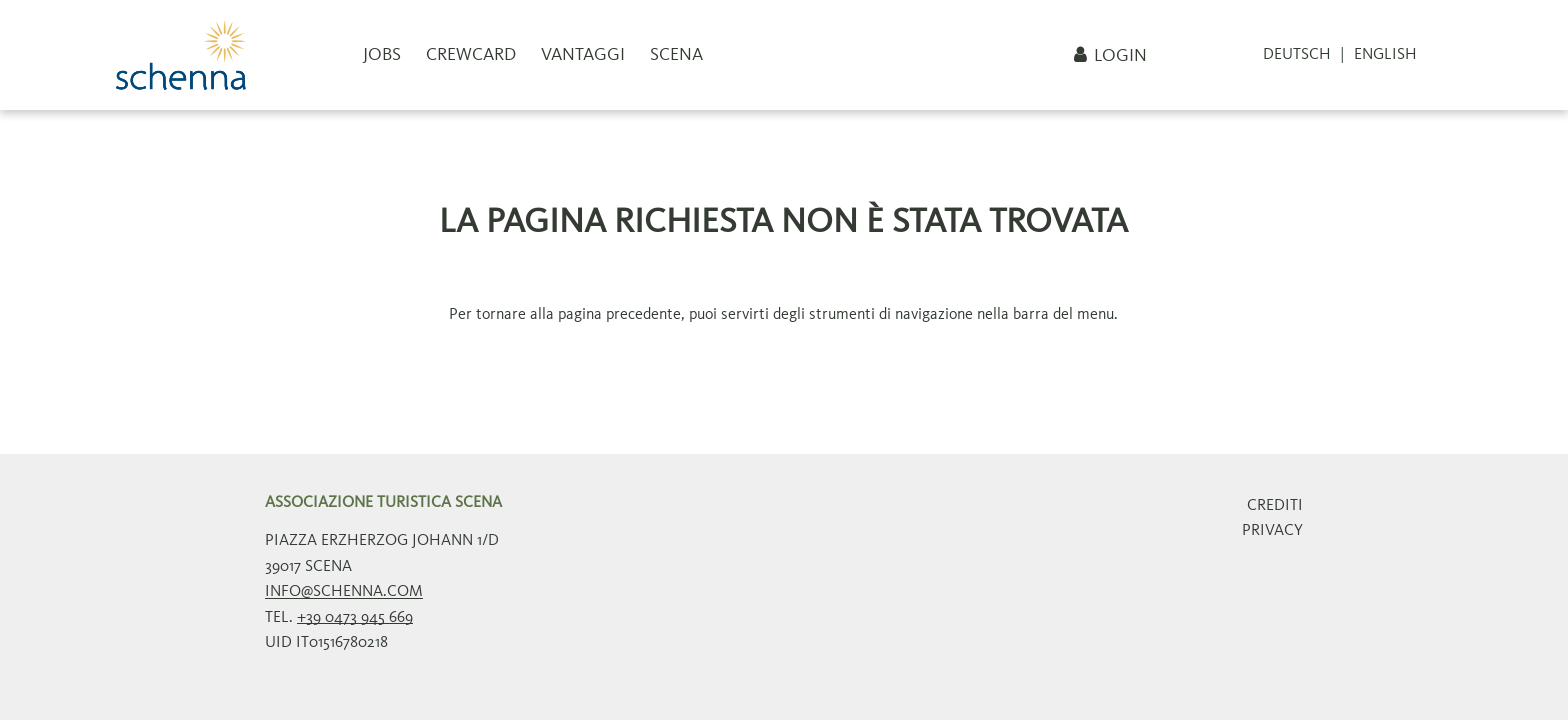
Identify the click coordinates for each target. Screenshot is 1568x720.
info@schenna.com (344, 592)
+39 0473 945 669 (355, 618)
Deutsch (1297, 55)
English (1385, 55)
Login (1120, 56)
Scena (676, 55)
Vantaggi (583, 55)
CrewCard (471, 55)
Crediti (1275, 506)
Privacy (1272, 531)
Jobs (382, 55)
